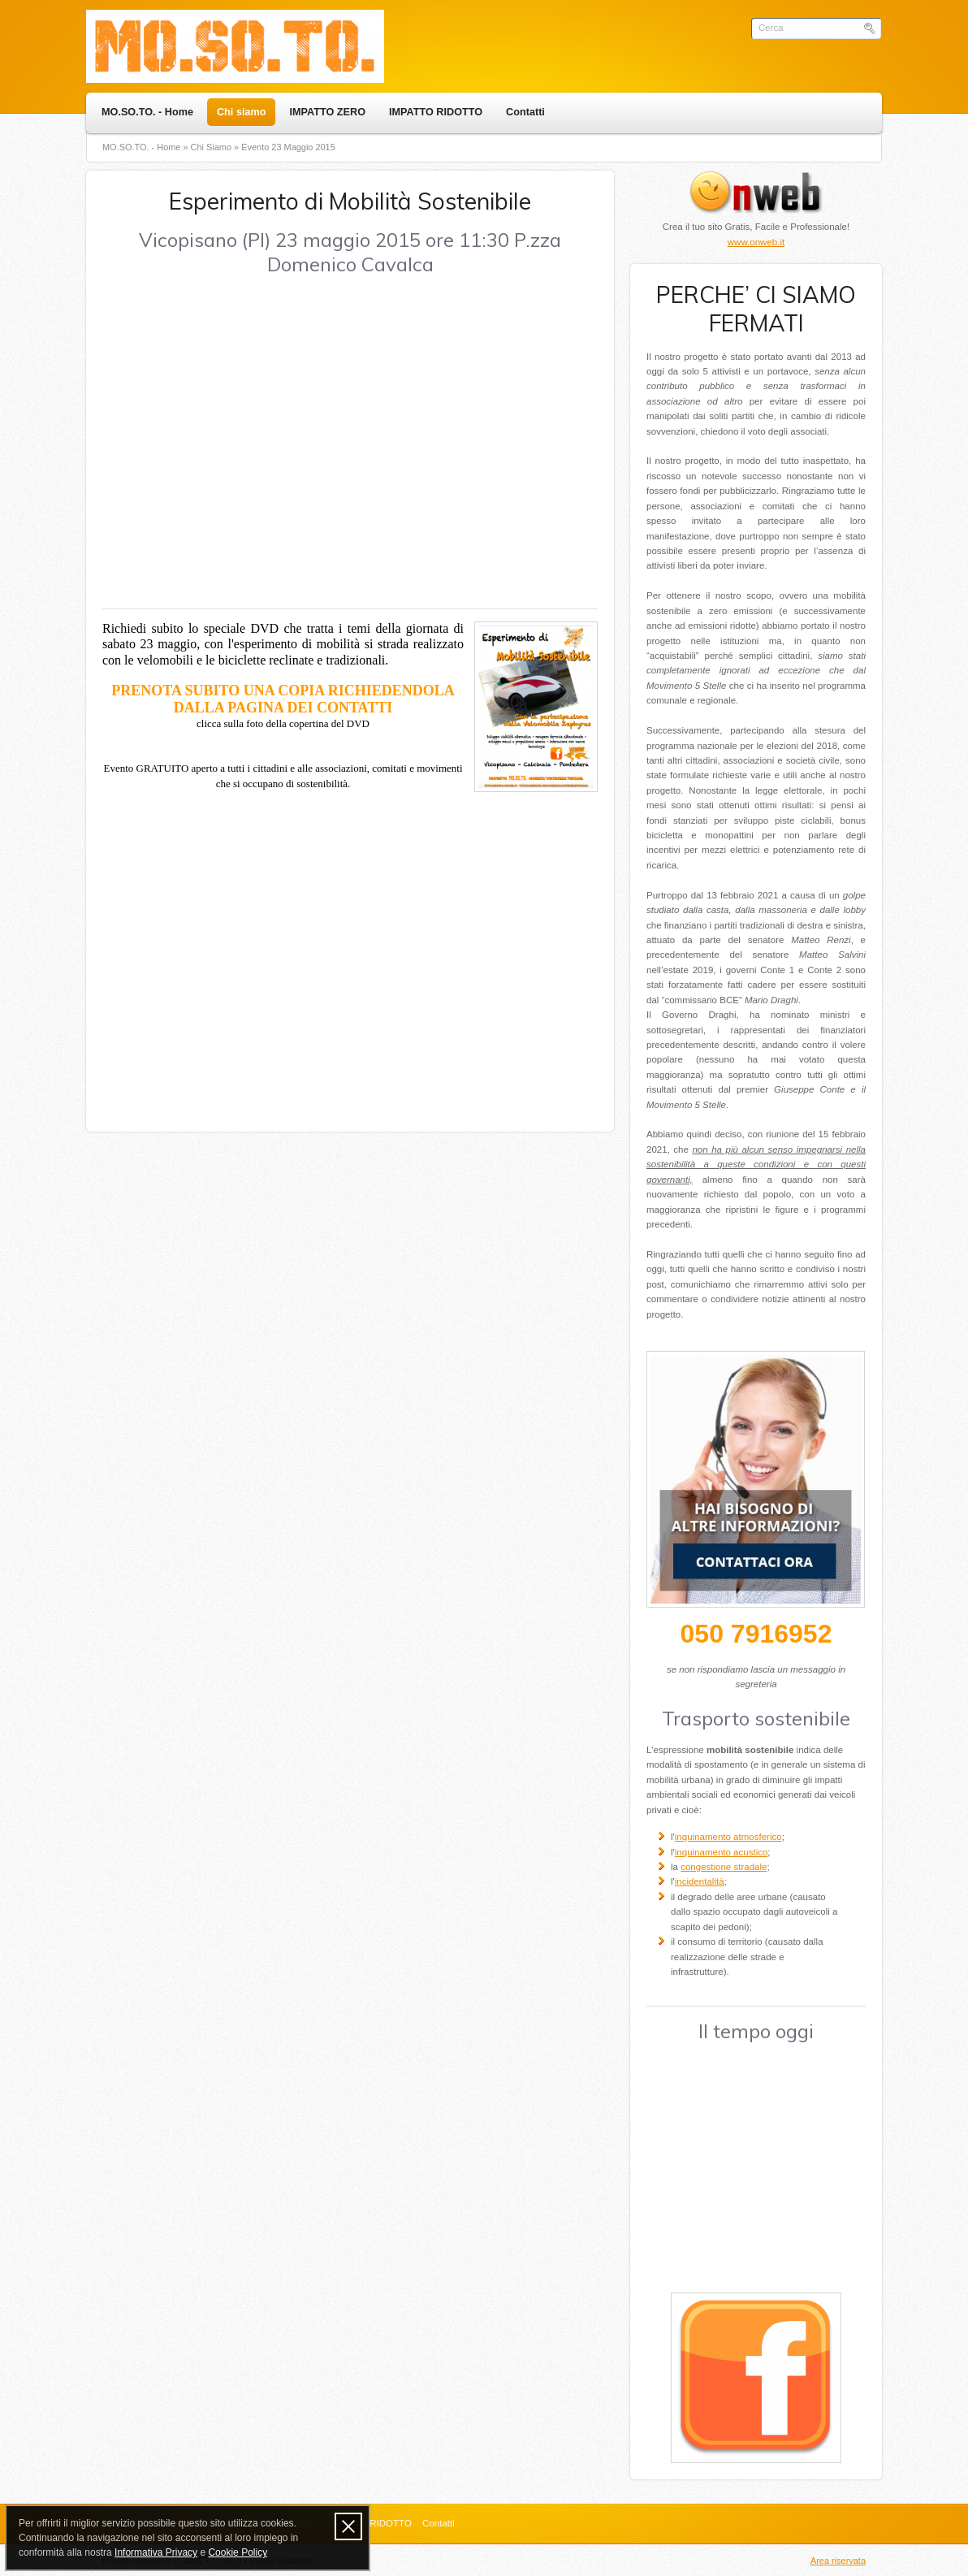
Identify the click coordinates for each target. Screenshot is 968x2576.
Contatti (525, 112)
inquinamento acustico (721, 1852)
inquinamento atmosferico (728, 1837)
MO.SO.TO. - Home (147, 112)
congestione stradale (724, 1867)
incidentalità (699, 1881)
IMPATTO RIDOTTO (435, 112)
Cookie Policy (237, 2552)
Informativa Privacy (156, 2552)
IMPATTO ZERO (327, 112)
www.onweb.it (756, 242)
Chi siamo (241, 112)
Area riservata (838, 2560)
